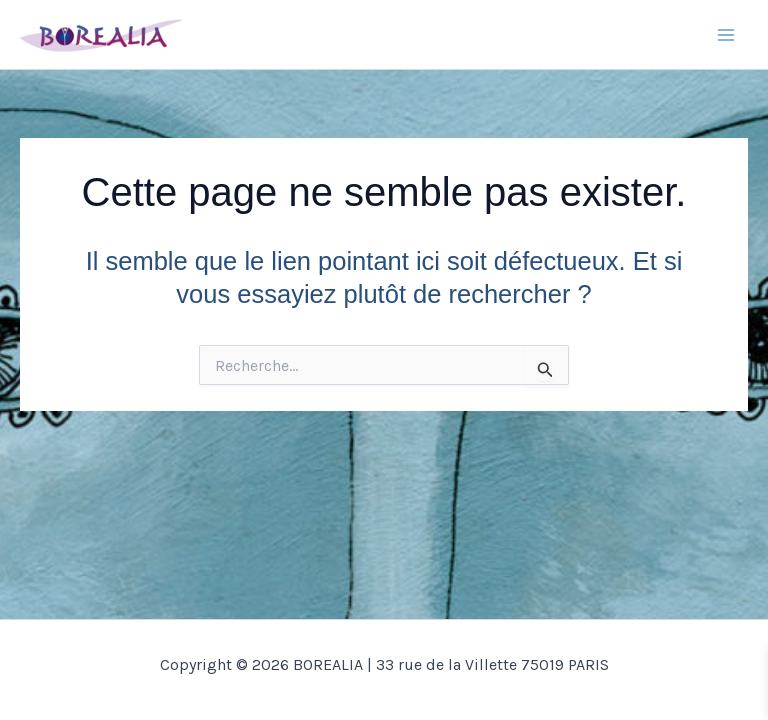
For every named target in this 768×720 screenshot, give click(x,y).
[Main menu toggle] (726, 35)
